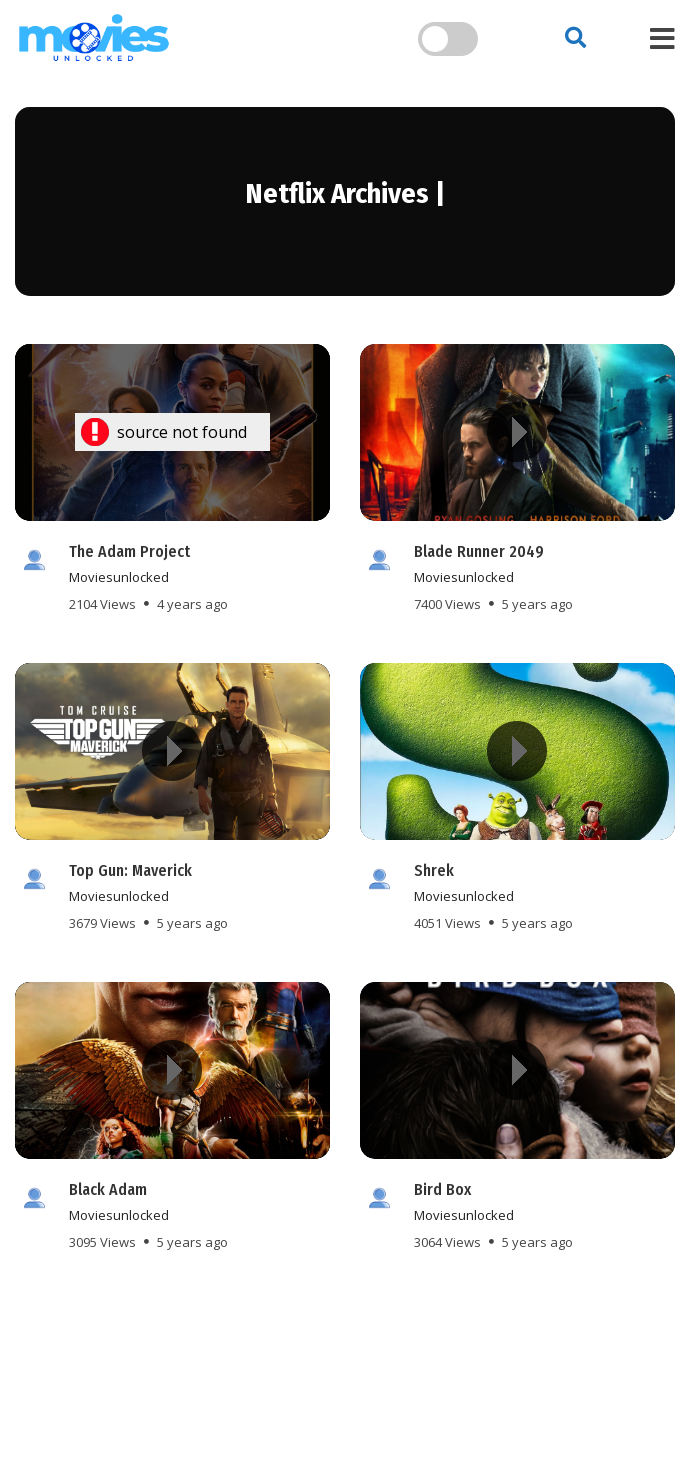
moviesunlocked (119, 577)
